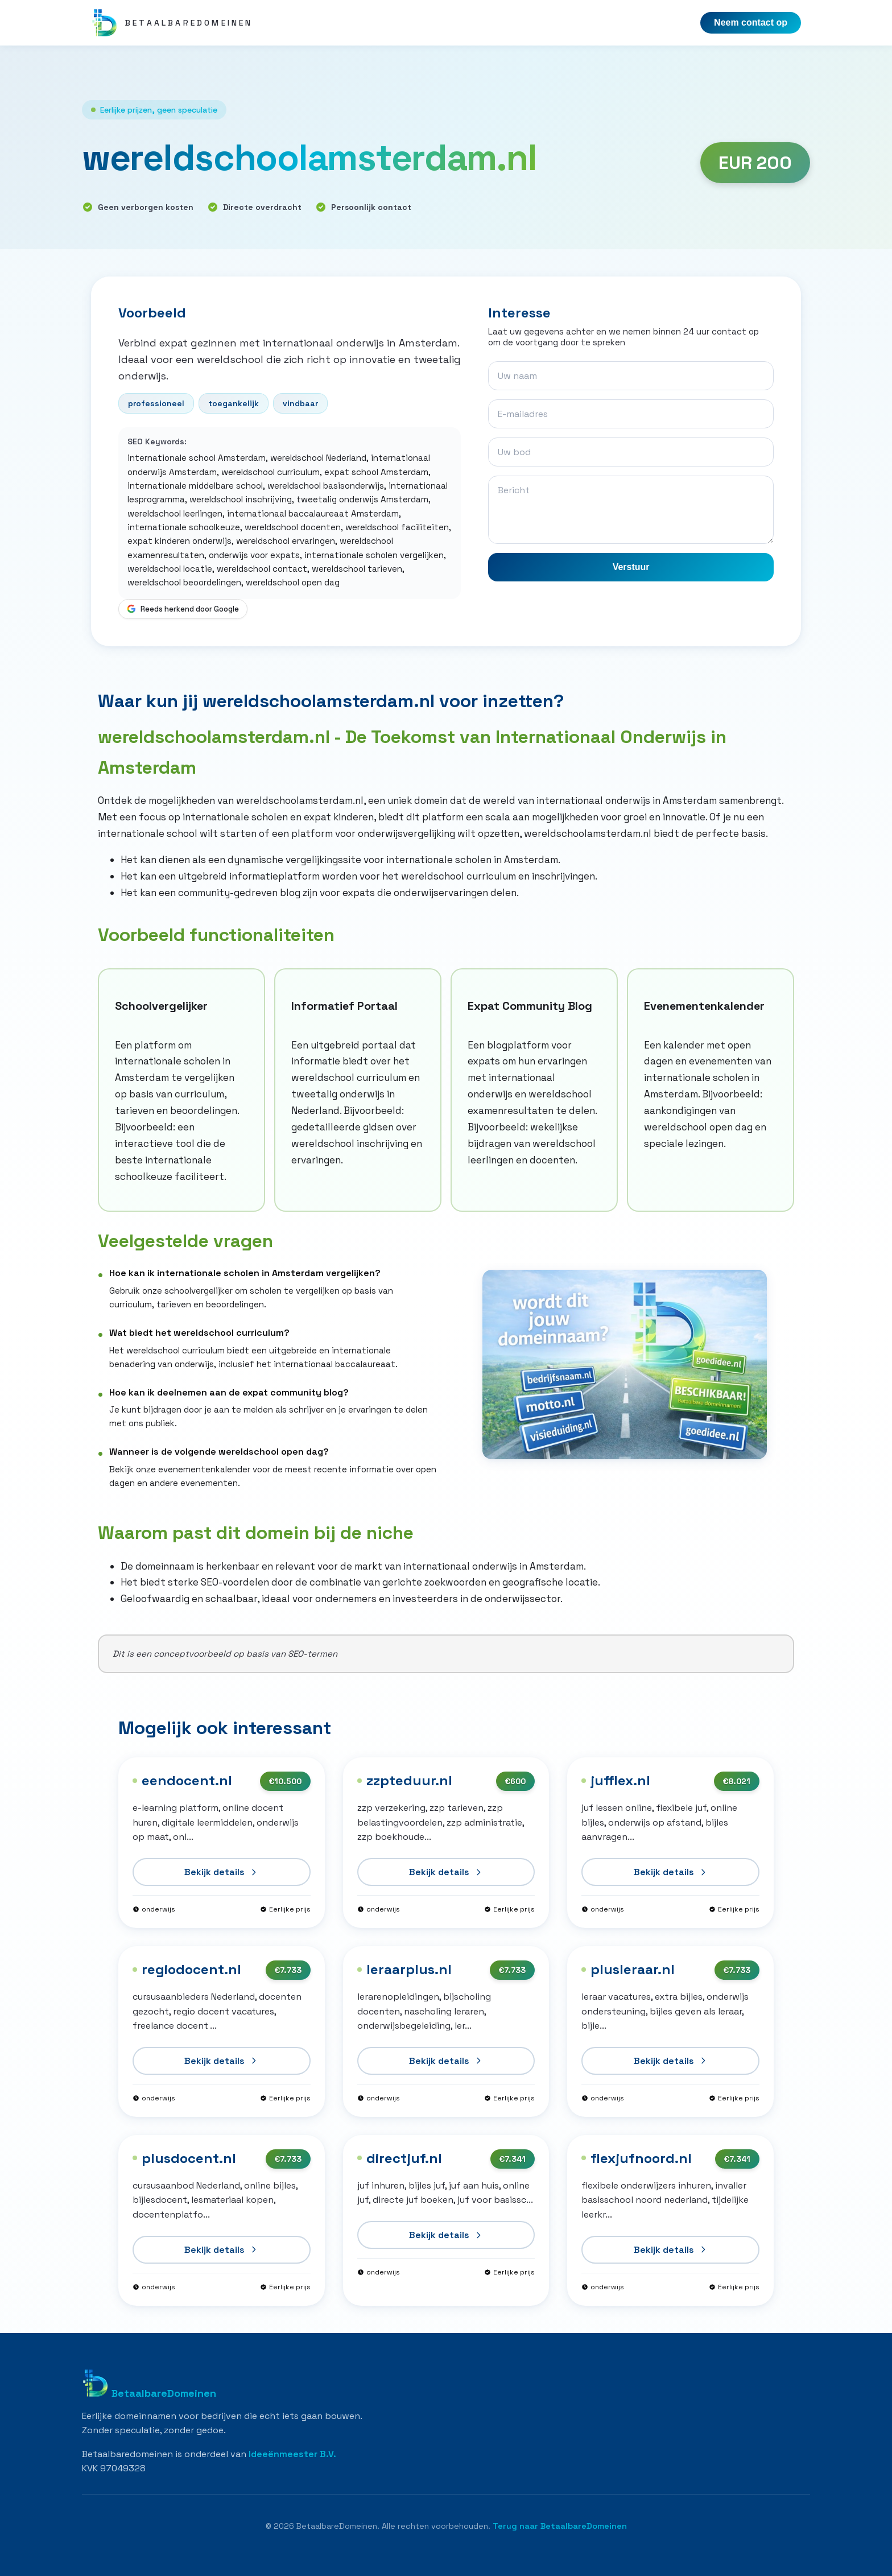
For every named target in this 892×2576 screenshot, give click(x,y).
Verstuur (631, 567)
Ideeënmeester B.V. (292, 2454)
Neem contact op (750, 22)
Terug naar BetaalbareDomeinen (560, 2526)
